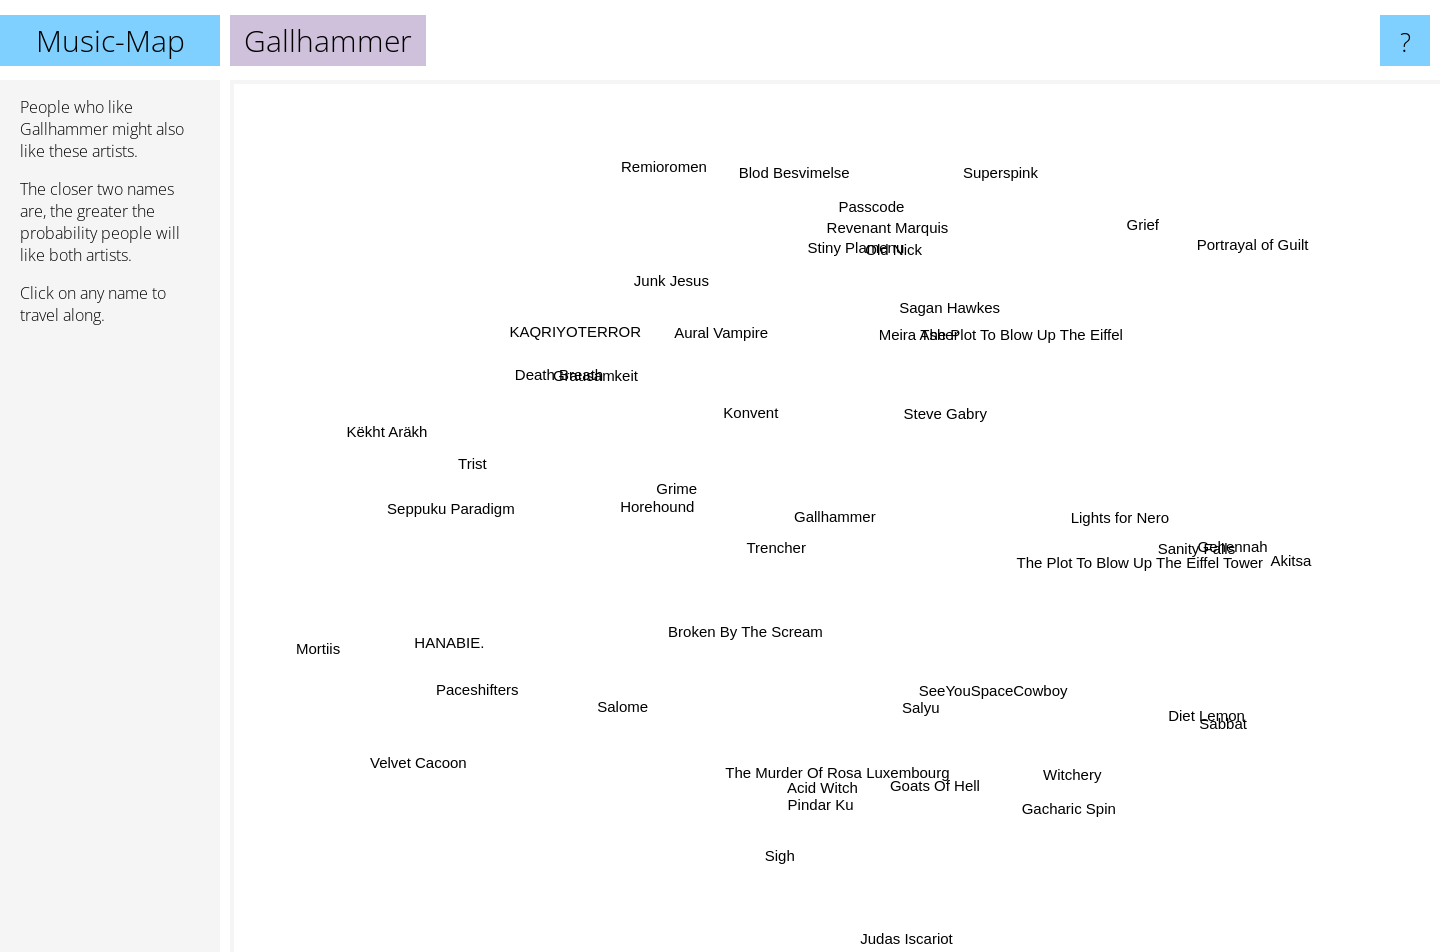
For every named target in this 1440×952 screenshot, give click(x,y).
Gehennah (1215, 541)
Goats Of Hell (936, 777)
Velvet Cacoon (440, 750)
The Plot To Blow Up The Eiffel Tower (1130, 559)
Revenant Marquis (882, 243)
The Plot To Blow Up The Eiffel (1014, 334)
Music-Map (110, 40)
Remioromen (671, 179)
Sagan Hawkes (947, 305)
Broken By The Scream (753, 629)
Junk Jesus (677, 287)
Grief (1129, 236)
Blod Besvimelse (799, 177)
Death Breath (574, 381)
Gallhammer (835, 516)
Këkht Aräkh (393, 430)
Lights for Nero (1111, 513)
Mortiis (338, 642)
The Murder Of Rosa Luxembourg (830, 767)
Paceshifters (482, 685)
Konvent (753, 405)
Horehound (657, 506)
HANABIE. (464, 636)
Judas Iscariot (904, 921)
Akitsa (1294, 565)
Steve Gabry (946, 407)
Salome (628, 703)
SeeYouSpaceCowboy (985, 685)
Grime (684, 489)
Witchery (1062, 765)
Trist (477, 474)
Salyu (917, 702)
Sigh (783, 846)
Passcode (868, 217)
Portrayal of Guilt (1238, 254)
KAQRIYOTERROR (592, 338)
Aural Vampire (726, 345)
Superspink (994, 188)
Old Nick (895, 262)
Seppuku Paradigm (471, 507)
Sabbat (1205, 714)
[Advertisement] (110, 647)
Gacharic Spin (1059, 797)
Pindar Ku (818, 796)
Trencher (780, 546)
